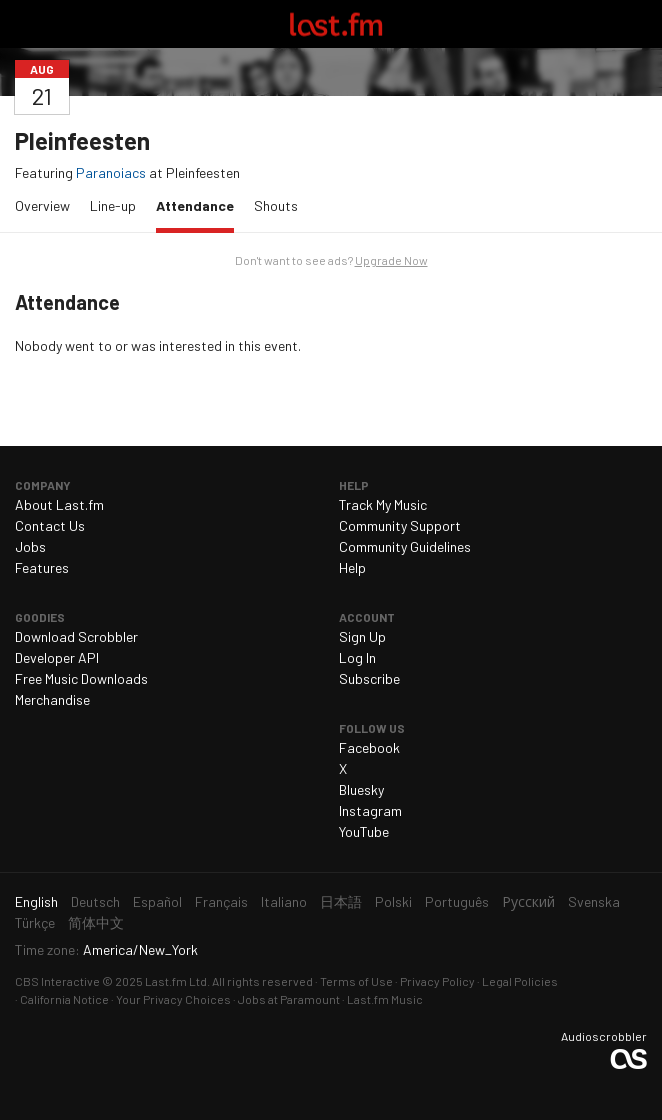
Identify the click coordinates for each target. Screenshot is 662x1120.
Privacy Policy (437, 981)
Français (221, 901)
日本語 (341, 901)
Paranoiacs (111, 172)
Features (42, 567)
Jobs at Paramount (289, 999)
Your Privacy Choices (173, 999)
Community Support (400, 525)
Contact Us (50, 525)
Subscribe (369, 678)
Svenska (594, 901)
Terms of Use (356, 981)
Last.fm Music (385, 999)
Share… (635, 69)
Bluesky (361, 789)
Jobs (30, 546)
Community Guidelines (405, 546)
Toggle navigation (24, 24)
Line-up (113, 205)
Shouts (276, 205)
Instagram (370, 810)
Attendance (200, 204)
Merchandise (52, 699)
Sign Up (362, 636)
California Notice (64, 999)
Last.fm (336, 24)
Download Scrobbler (76, 636)
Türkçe (35, 922)
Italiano (284, 901)
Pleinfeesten (82, 140)
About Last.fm (59, 504)
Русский (528, 901)
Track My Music (383, 504)
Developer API (57, 657)
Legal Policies (520, 981)
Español (157, 901)
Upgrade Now (391, 260)
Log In (357, 657)
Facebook (369, 747)
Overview (42, 205)
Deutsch (95, 901)
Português (457, 901)
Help (352, 567)
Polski (393, 901)
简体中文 (96, 922)
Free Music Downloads (81, 678)
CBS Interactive (57, 981)
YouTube (364, 831)
